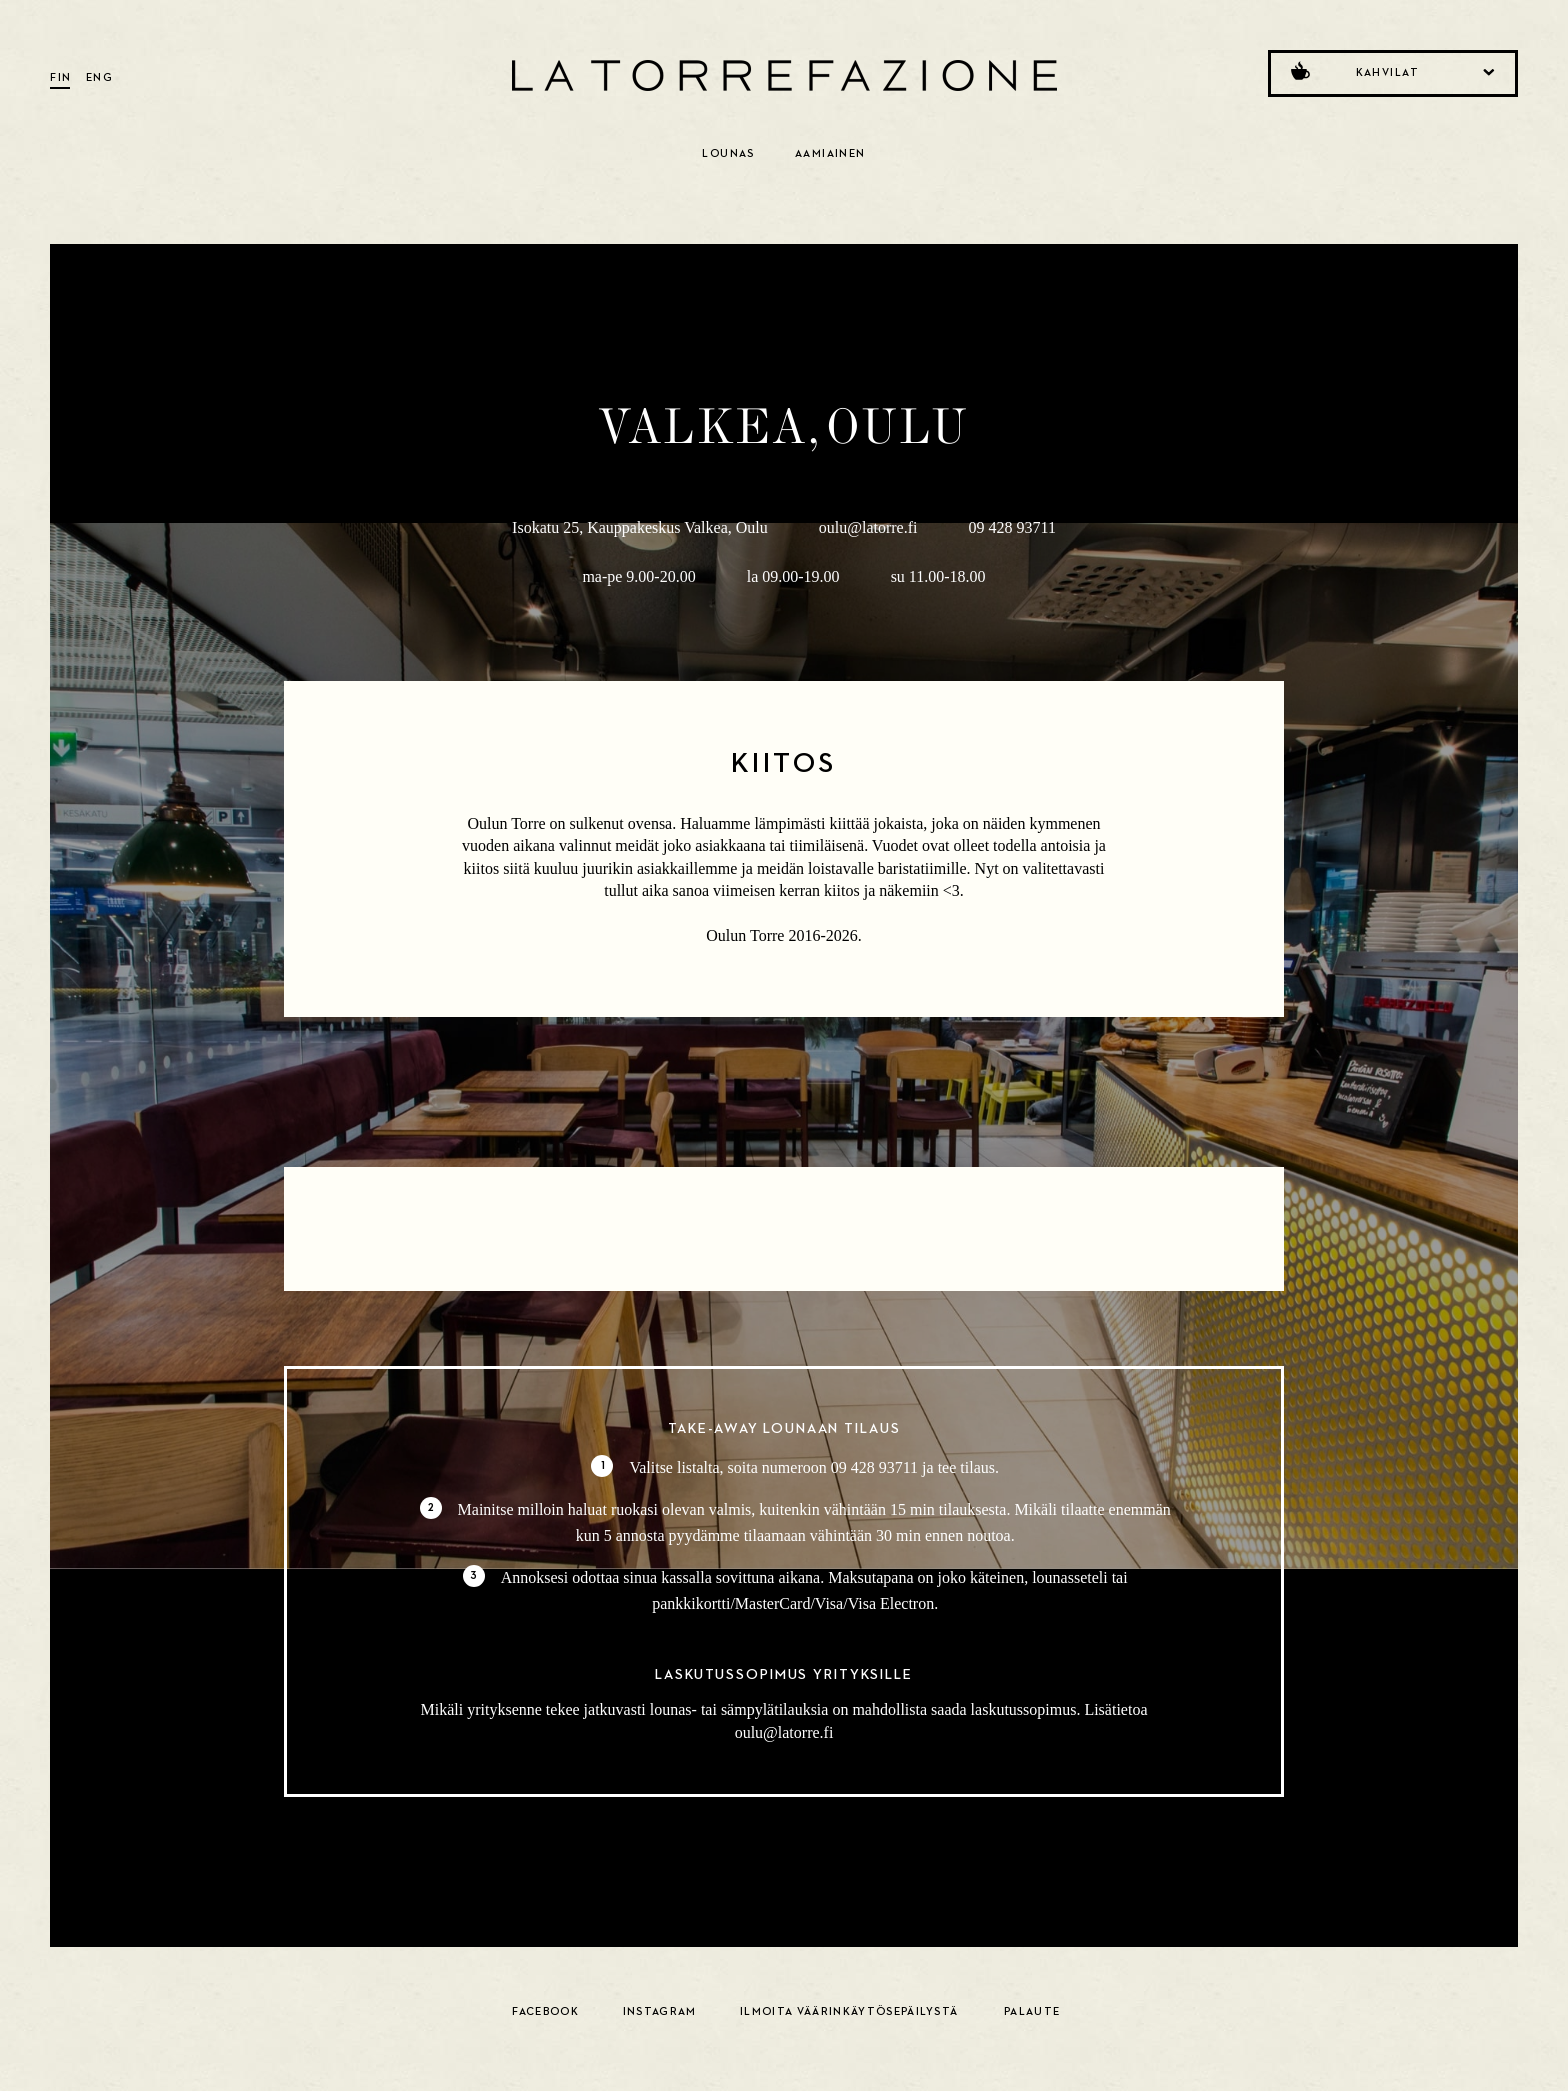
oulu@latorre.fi (868, 527)
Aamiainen (830, 153)
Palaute (1032, 2011)
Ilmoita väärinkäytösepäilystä (849, 2011)
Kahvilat (1391, 70)
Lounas (728, 153)
